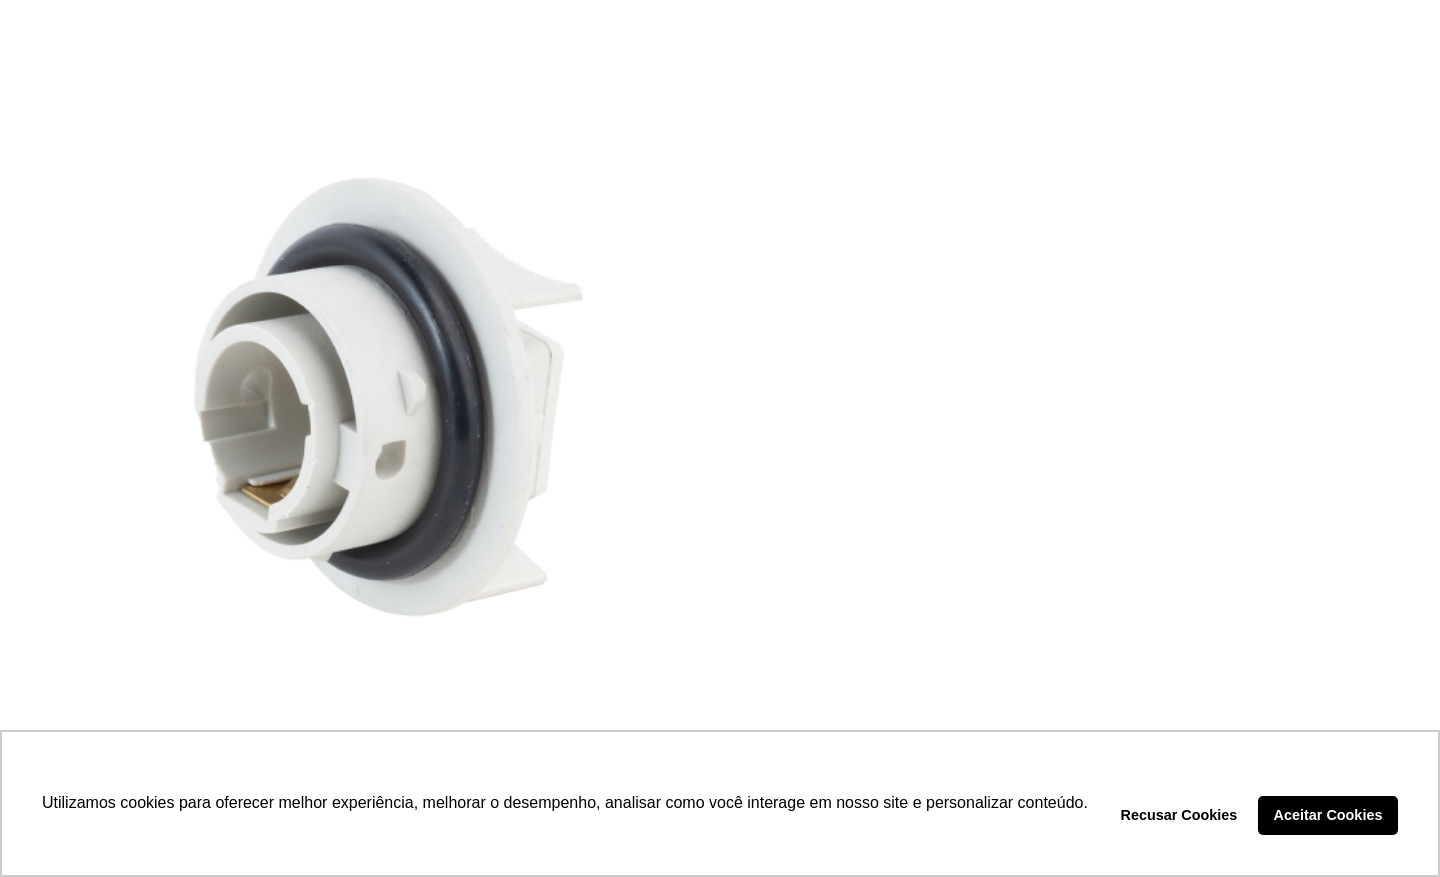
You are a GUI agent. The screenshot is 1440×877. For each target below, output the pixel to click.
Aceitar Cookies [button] (1328, 815)
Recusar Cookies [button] (1179, 815)
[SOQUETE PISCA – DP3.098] (369, 396)
